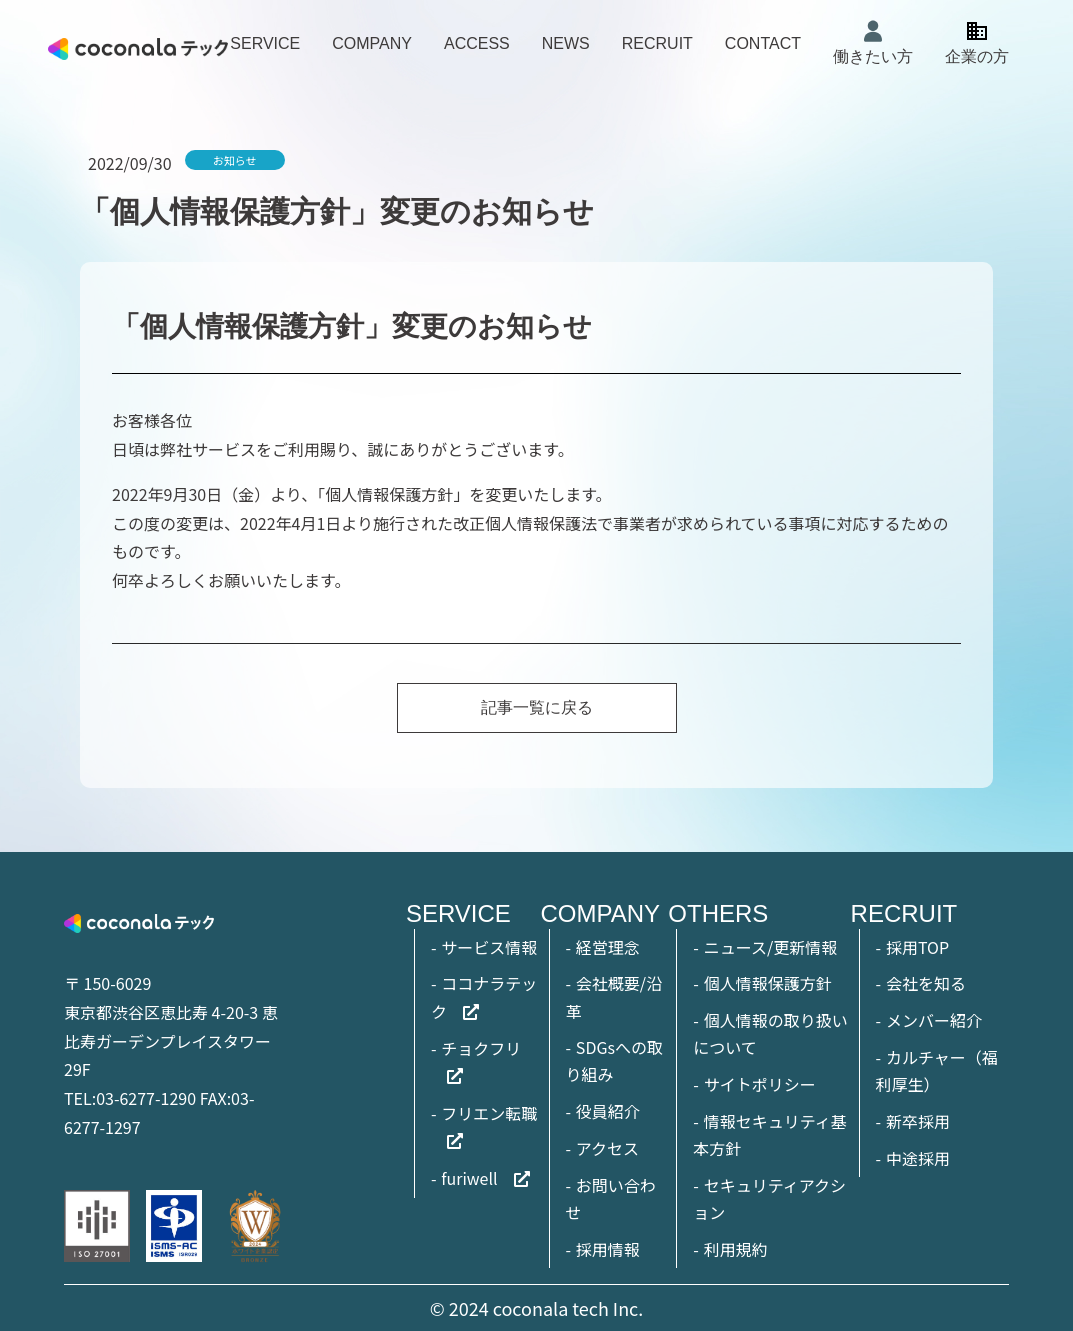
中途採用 (918, 1158)
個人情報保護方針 (768, 983)
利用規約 (736, 1249)
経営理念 (608, 947)
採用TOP (917, 947)
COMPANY (372, 43)
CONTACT (763, 43)
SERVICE (265, 43)
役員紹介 (608, 1111)
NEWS (566, 43)
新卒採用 (918, 1121)
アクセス (607, 1148)
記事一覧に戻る (537, 707)
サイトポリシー (760, 1084)
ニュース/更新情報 (770, 947)
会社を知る (926, 983)
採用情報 (608, 1249)
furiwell (469, 1178)
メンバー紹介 (934, 1020)
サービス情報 (489, 947)
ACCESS (477, 43)
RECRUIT (657, 43)
